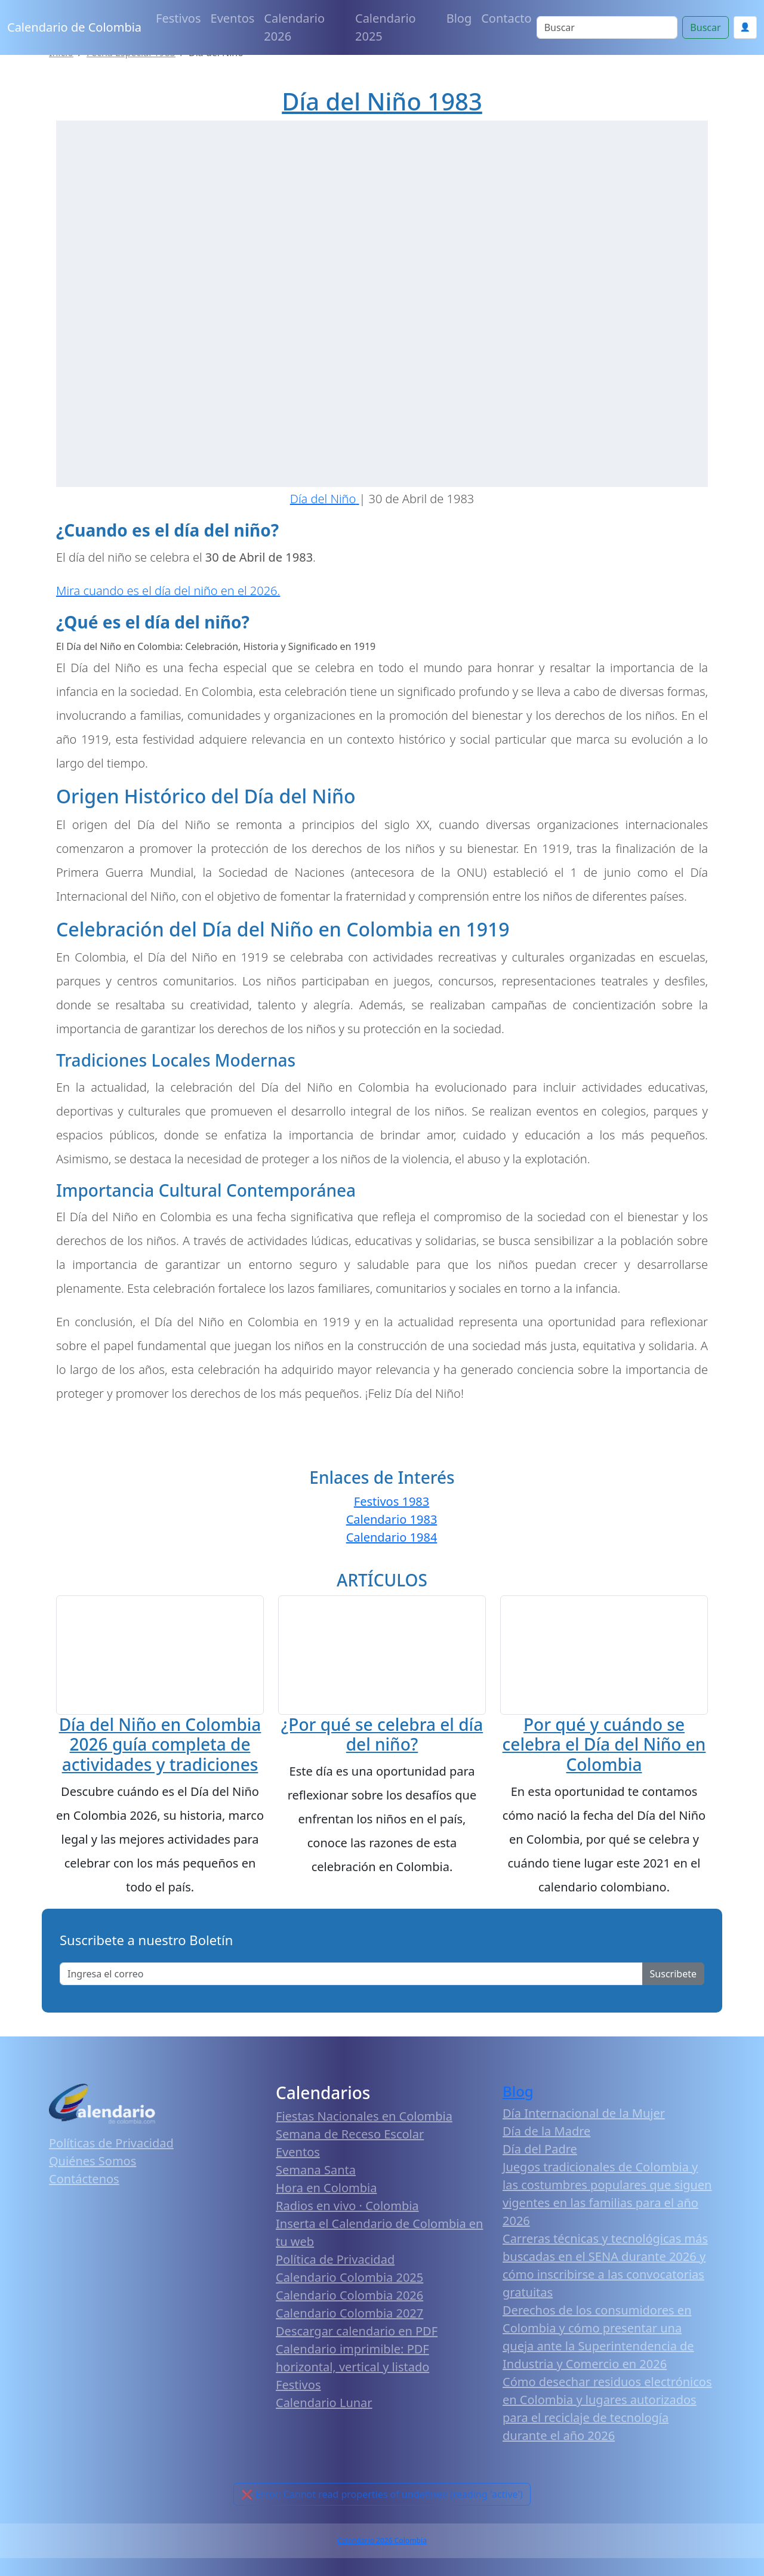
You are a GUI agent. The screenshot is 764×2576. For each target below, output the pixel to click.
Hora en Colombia (326, 2223)
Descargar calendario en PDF (357, 2366)
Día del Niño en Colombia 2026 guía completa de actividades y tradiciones (160, 1765)
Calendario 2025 (385, 27)
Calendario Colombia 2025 (349, 2312)
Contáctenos (84, 2214)
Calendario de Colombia (74, 27)
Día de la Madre (546, 2166)
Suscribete (673, 2008)
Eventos (233, 18)
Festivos (178, 18)
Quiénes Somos (92, 2196)
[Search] (607, 27)
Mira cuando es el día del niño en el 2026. (168, 591)
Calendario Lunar (324, 2438)
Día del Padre (540, 2184)
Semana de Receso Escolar (350, 2169)
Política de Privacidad (335, 2295)
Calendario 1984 (392, 1537)
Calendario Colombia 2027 (349, 2348)
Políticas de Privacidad (111, 2178)
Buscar (705, 27)
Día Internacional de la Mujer (584, 2148)
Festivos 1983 (391, 1501)
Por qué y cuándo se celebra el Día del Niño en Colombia (604, 1759)
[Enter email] (351, 2008)
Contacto (506, 18)
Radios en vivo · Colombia (347, 2241)
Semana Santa (316, 2205)
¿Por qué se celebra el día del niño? (382, 1789)
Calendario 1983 (392, 1519)
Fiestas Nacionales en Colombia (364, 2151)
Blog (459, 18)
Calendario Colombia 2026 (349, 2330)
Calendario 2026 (294, 27)
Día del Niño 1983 (382, 101)
